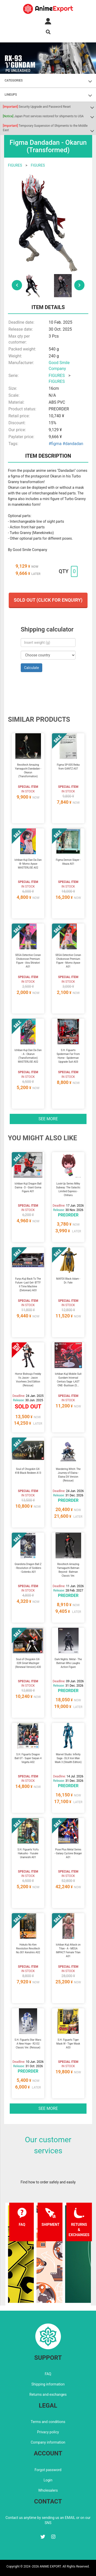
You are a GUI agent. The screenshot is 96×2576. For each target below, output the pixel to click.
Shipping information (48, 2384)
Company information (48, 2442)
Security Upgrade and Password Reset (37, 107)
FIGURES (15, 165)
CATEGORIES (14, 80)
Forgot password (48, 2470)
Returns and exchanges (48, 2394)
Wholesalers (48, 2490)
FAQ (48, 2374)
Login (48, 2480)
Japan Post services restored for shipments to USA (43, 116)
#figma (55, 443)
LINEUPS (11, 94)
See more (48, 1118)
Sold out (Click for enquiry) (48, 600)
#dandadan (72, 443)
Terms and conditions (48, 2422)
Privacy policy (48, 2432)
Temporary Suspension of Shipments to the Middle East (45, 128)
